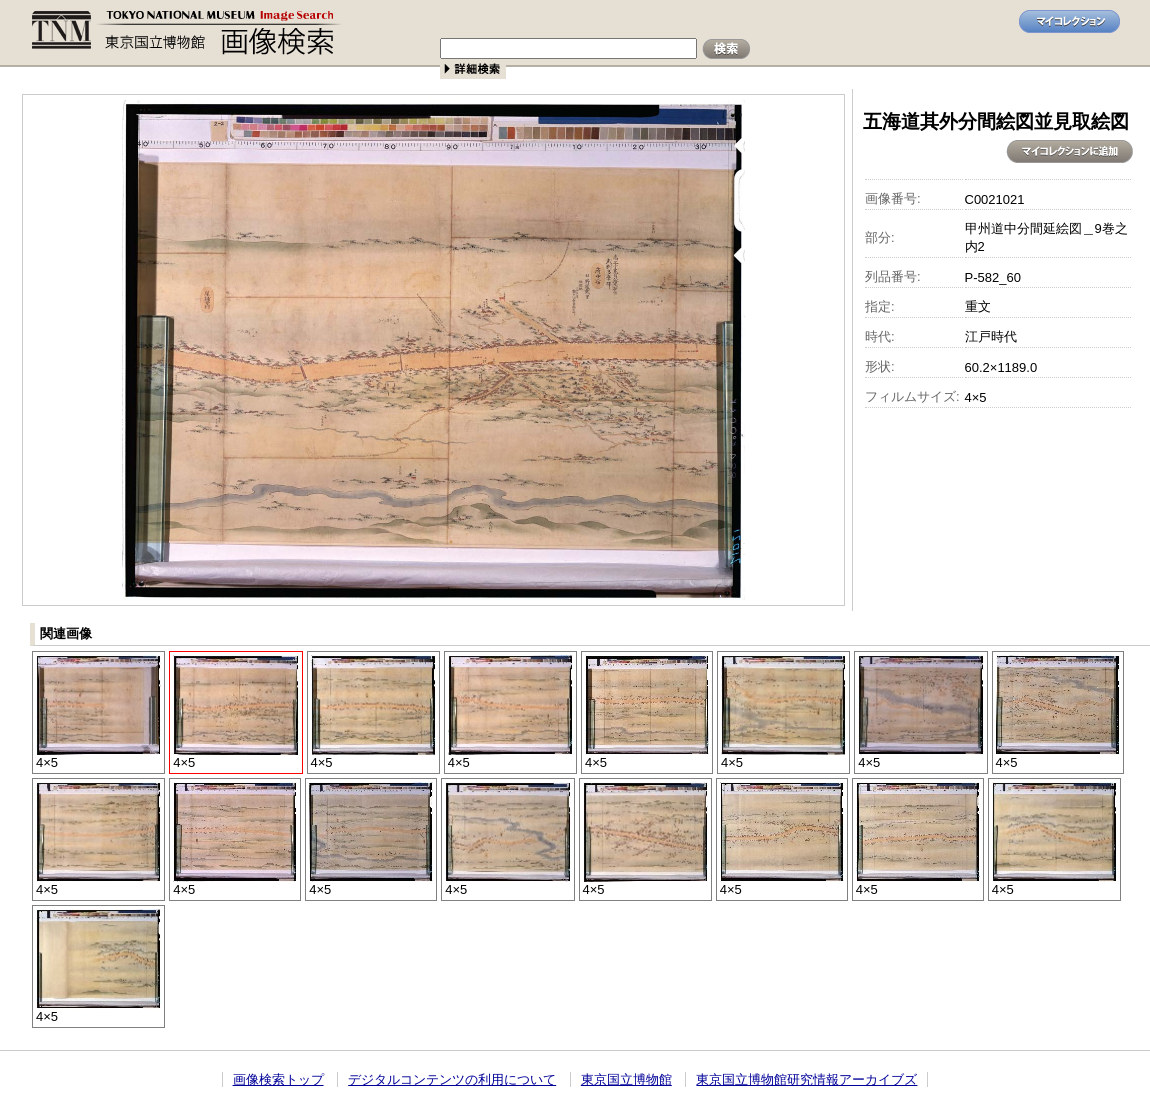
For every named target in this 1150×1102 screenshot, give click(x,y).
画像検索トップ (278, 1079)
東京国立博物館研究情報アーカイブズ (806, 1079)
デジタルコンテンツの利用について (452, 1079)
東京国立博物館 (626, 1079)
